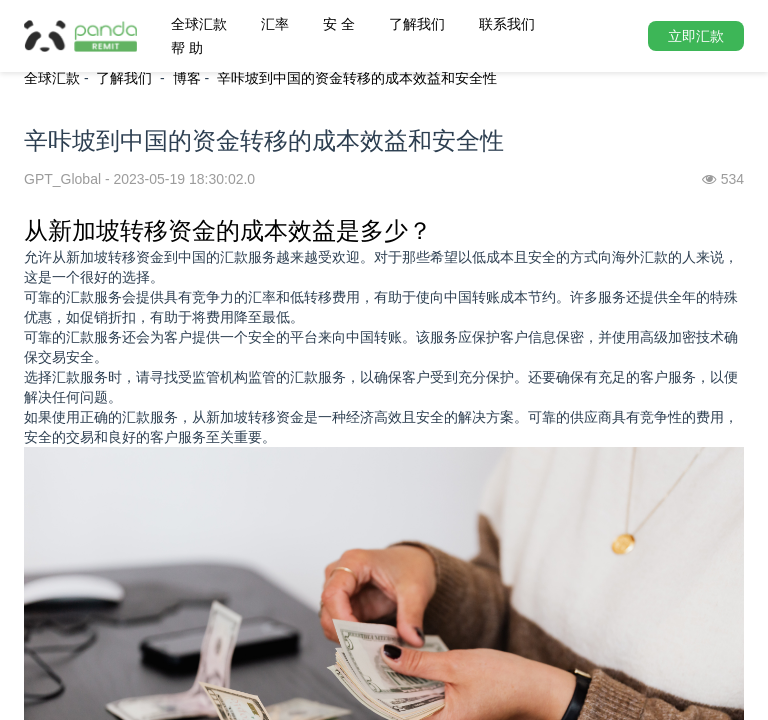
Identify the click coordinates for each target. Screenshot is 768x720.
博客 (187, 78)
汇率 (275, 24)
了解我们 (417, 24)
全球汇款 (199, 24)
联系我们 (507, 24)
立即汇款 (696, 36)
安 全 (339, 24)
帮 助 (187, 48)
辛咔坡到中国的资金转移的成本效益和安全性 (357, 78)
